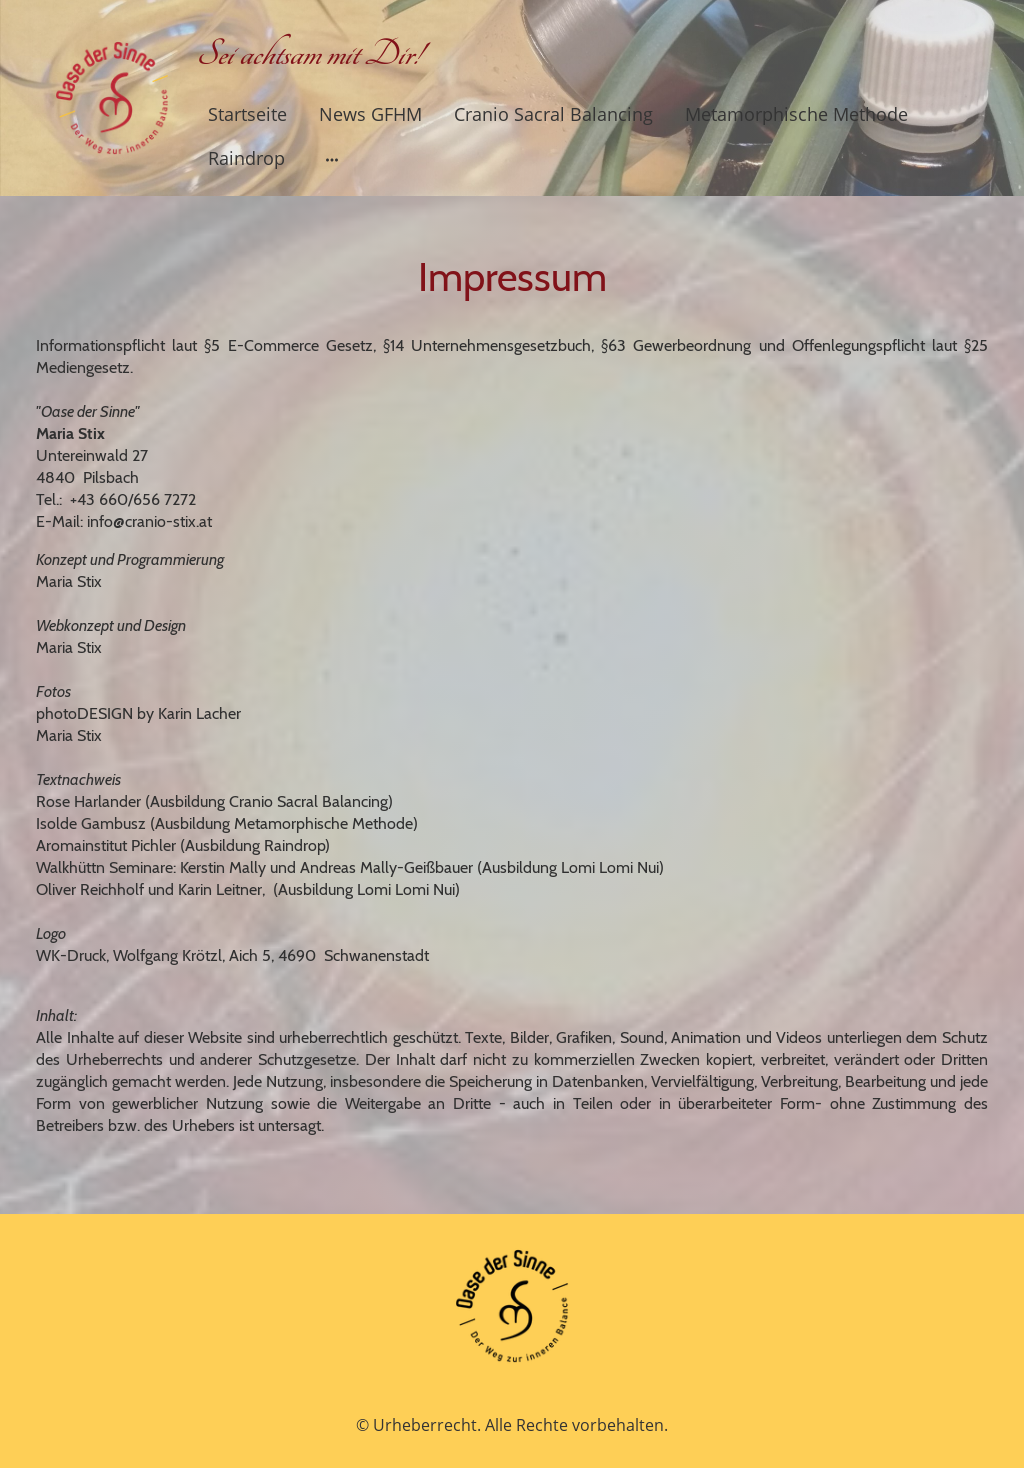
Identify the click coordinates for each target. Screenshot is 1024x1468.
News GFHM (370, 114)
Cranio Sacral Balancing (553, 114)
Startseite (247, 114)
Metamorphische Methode (796, 114)
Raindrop (246, 158)
